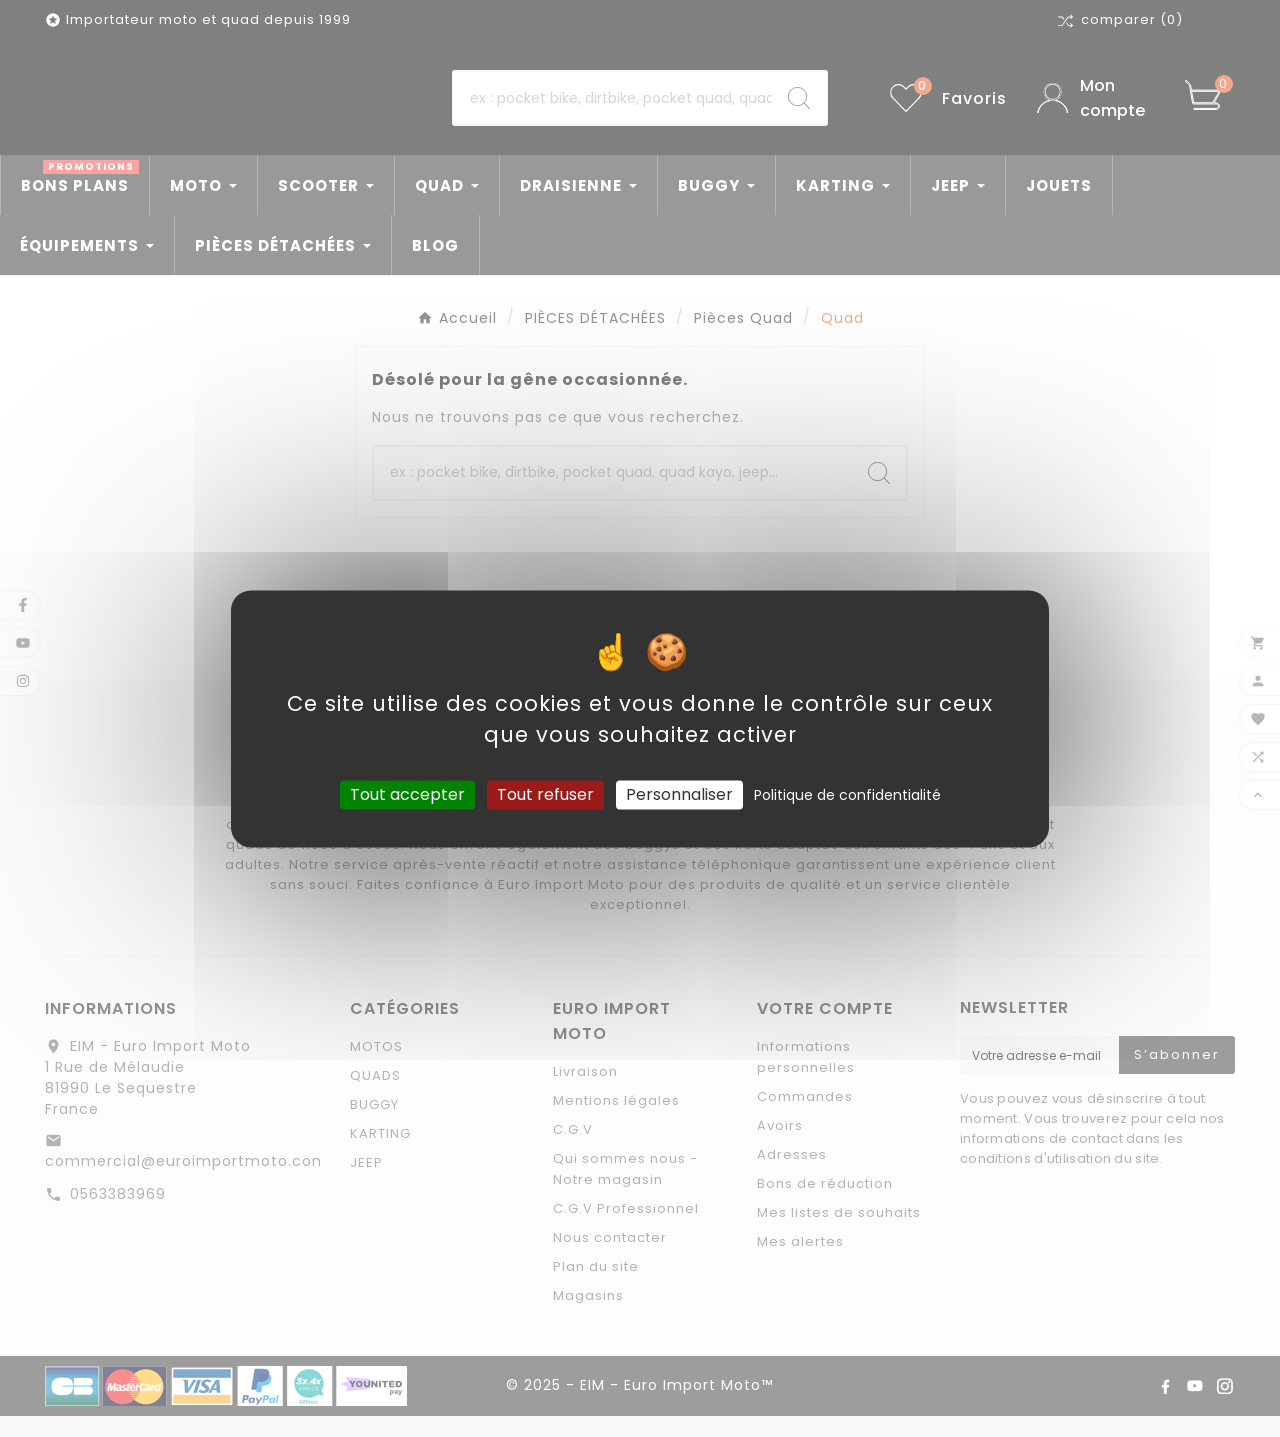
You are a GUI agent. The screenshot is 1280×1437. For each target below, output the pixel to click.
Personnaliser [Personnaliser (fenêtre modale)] (679, 794)
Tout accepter (407, 794)
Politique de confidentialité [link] (847, 795)
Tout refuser (545, 794)
